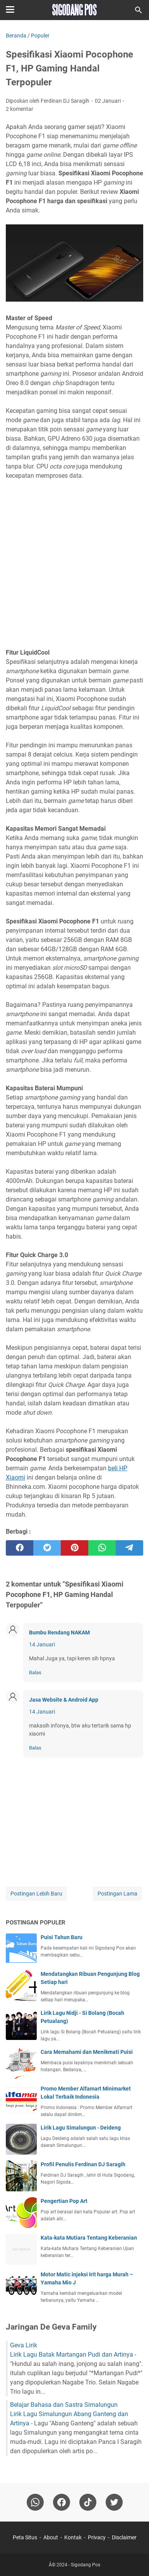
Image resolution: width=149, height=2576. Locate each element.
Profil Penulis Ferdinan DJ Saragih (83, 2164)
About (50, 2537)
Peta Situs (25, 2537)
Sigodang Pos (85, 2565)
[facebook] (19, 1548)
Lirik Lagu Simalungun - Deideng (81, 2128)
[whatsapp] (102, 1548)
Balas (35, 1672)
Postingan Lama (117, 1893)
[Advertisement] (74, 559)
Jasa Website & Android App (63, 1700)
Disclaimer (124, 2537)
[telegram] (129, 1548)
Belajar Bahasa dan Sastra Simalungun (64, 2404)
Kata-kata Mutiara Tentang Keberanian (89, 2238)
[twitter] (47, 1548)
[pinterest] (74, 1548)
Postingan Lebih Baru (36, 1893)
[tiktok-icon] (87, 2502)
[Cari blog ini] (138, 10)
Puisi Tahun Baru (61, 1937)
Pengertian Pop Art (64, 2201)
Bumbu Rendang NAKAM (59, 1632)
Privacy (97, 2537)
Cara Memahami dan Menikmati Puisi (87, 2052)
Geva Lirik (23, 2345)
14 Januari (42, 1644)
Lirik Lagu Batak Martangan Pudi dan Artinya (71, 2354)
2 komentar (19, 109)
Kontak (73, 2537)
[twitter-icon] (114, 2502)
